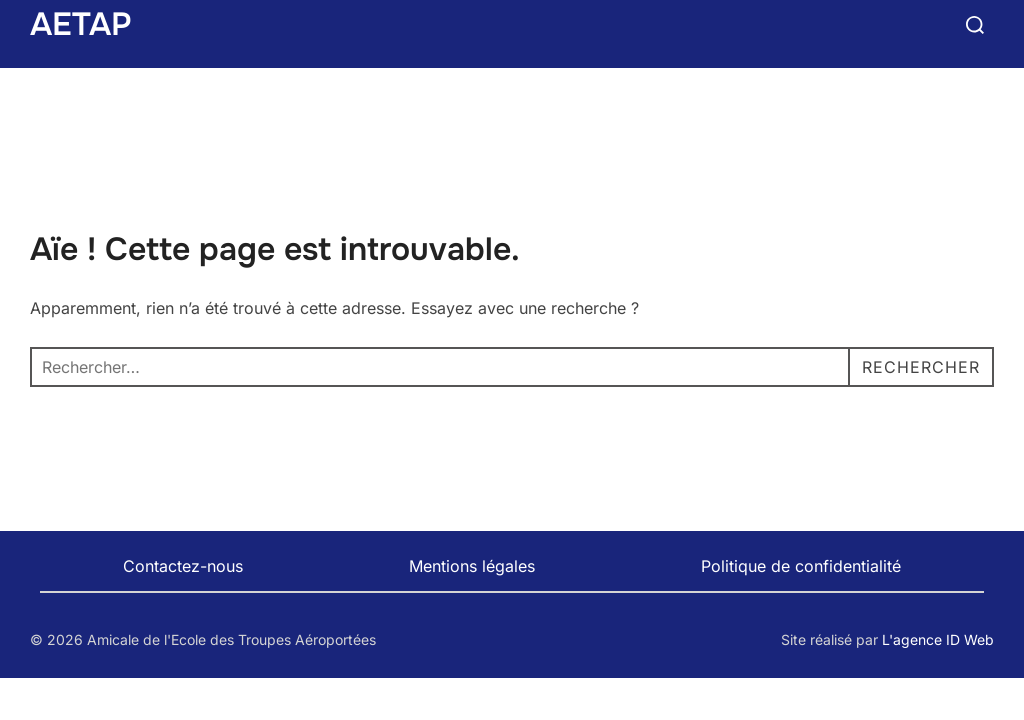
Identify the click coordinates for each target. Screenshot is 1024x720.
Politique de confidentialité (801, 566)
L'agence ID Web (938, 639)
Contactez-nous (183, 566)
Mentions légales (472, 566)
